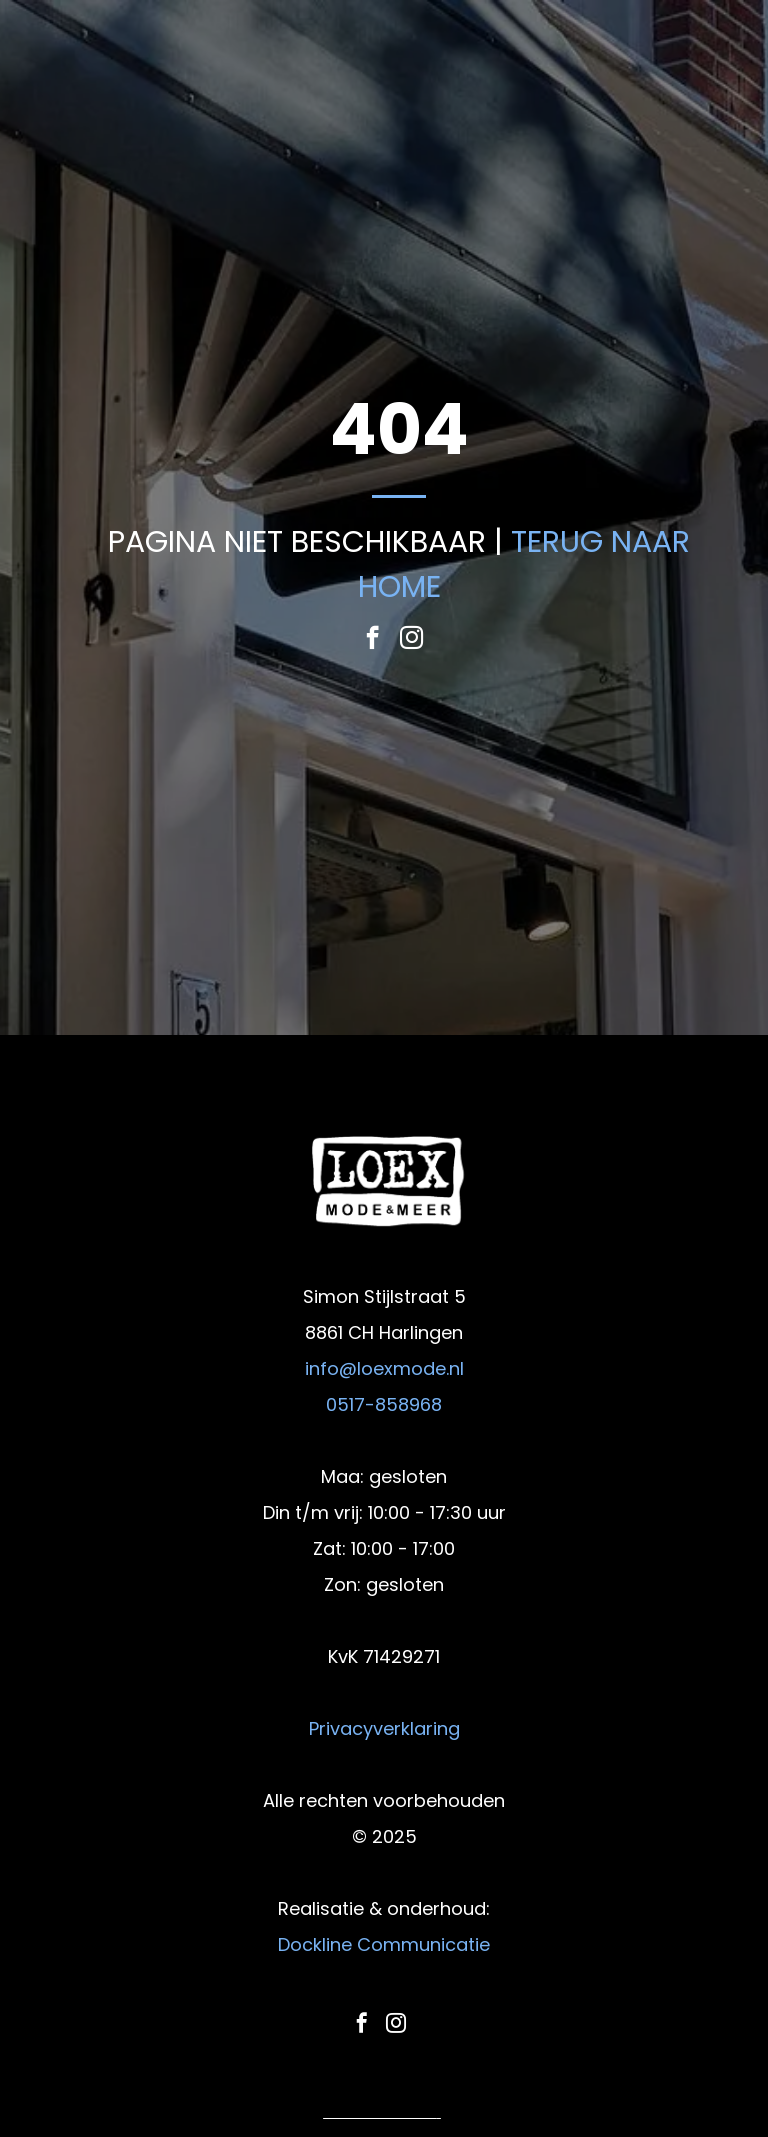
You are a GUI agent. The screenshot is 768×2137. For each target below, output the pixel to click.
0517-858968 (384, 1404)
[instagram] (411, 640)
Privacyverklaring (384, 1728)
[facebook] (372, 640)
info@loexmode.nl (384, 1368)
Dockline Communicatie (384, 1944)
